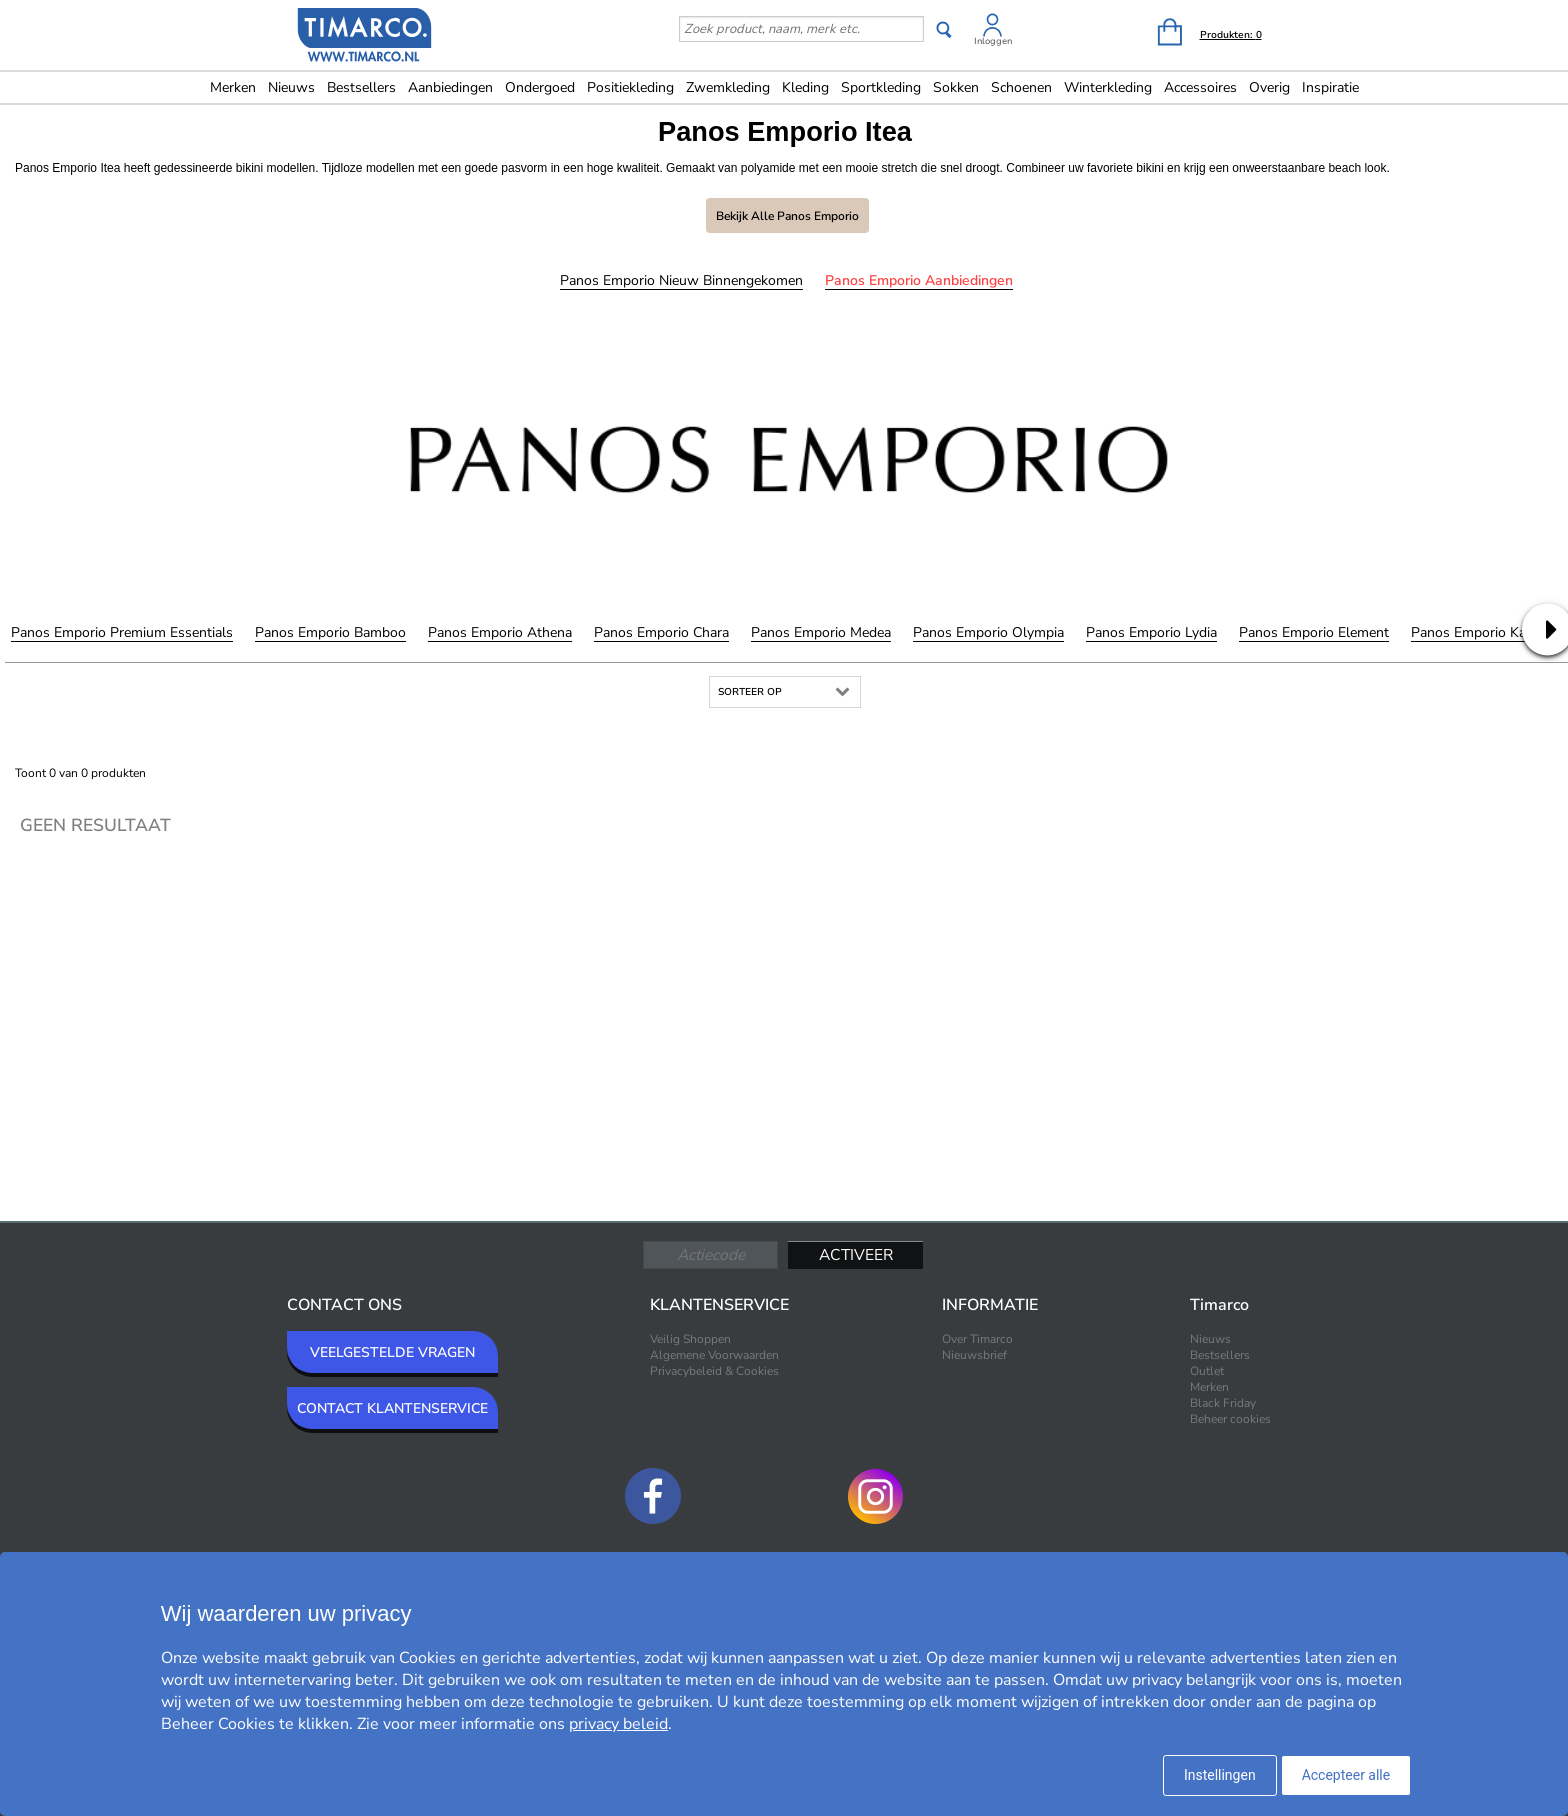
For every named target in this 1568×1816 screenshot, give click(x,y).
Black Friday (1223, 1403)
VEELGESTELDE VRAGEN (392, 1352)
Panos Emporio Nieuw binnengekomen (681, 280)
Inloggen (993, 41)
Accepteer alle (1346, 1775)
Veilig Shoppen (690, 1339)
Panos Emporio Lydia (1151, 632)
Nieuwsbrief (974, 1355)
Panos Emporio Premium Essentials (122, 632)
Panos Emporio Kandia (1481, 632)
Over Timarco (977, 1339)
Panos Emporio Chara (661, 632)
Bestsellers (361, 87)
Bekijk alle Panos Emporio (787, 216)
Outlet (1207, 1371)
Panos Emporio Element (1314, 632)
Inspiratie (1330, 87)
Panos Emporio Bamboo (330, 632)
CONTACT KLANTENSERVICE (392, 1408)
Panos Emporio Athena (500, 632)
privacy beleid (618, 1724)
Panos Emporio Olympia (988, 632)
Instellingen (1220, 1775)
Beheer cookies (1230, 1419)
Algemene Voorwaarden (714, 1355)
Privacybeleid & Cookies (714, 1371)
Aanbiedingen (450, 87)
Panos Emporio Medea (821, 632)
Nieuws (291, 87)
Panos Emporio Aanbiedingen (919, 280)
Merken (233, 87)
